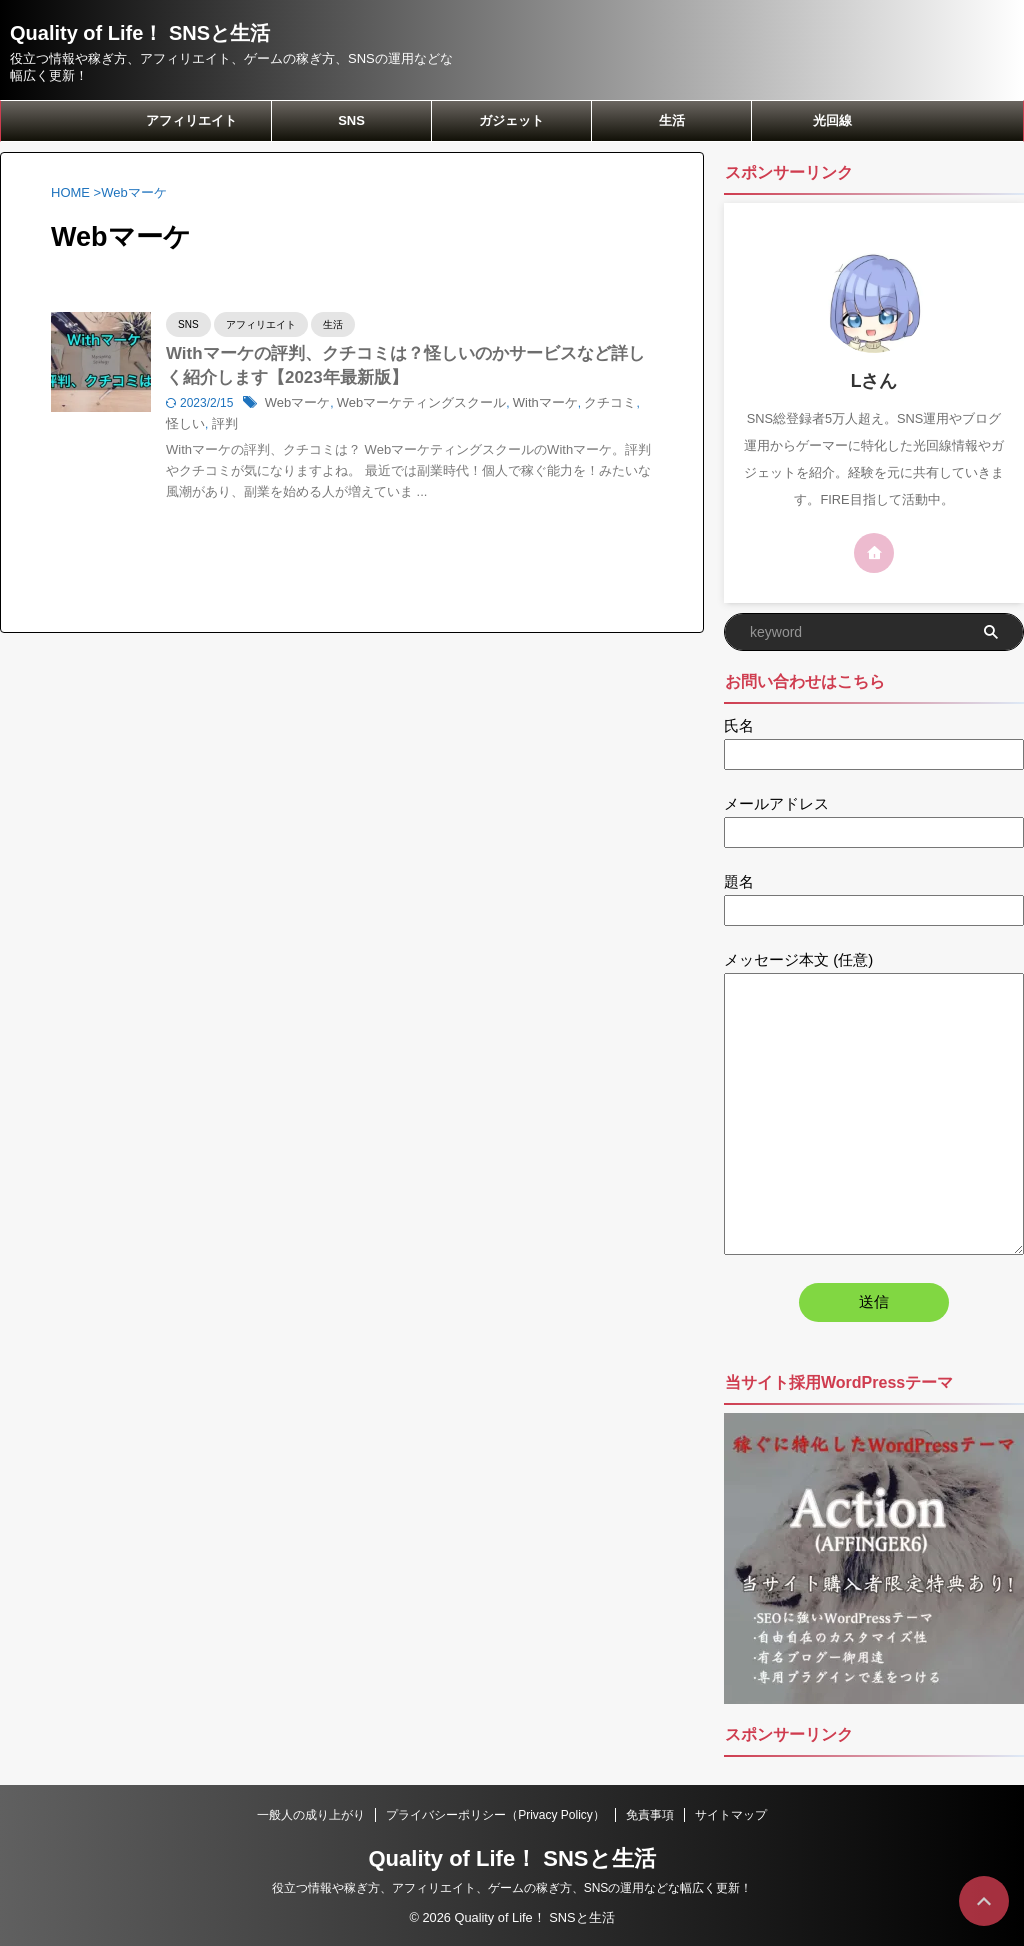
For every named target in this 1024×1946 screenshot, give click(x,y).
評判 (197, 428)
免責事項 (650, 1815)
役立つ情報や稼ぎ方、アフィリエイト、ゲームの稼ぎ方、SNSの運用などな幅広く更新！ (512, 1888)
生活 (672, 120)
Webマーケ (295, 407)
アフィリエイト (191, 120)
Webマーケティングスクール (410, 407)
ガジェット (511, 120)
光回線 (832, 120)
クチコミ (586, 407)
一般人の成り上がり (311, 1815)
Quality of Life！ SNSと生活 (140, 33)
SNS (351, 120)
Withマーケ (525, 407)
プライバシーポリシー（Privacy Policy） (495, 1815)
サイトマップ (731, 1815)
